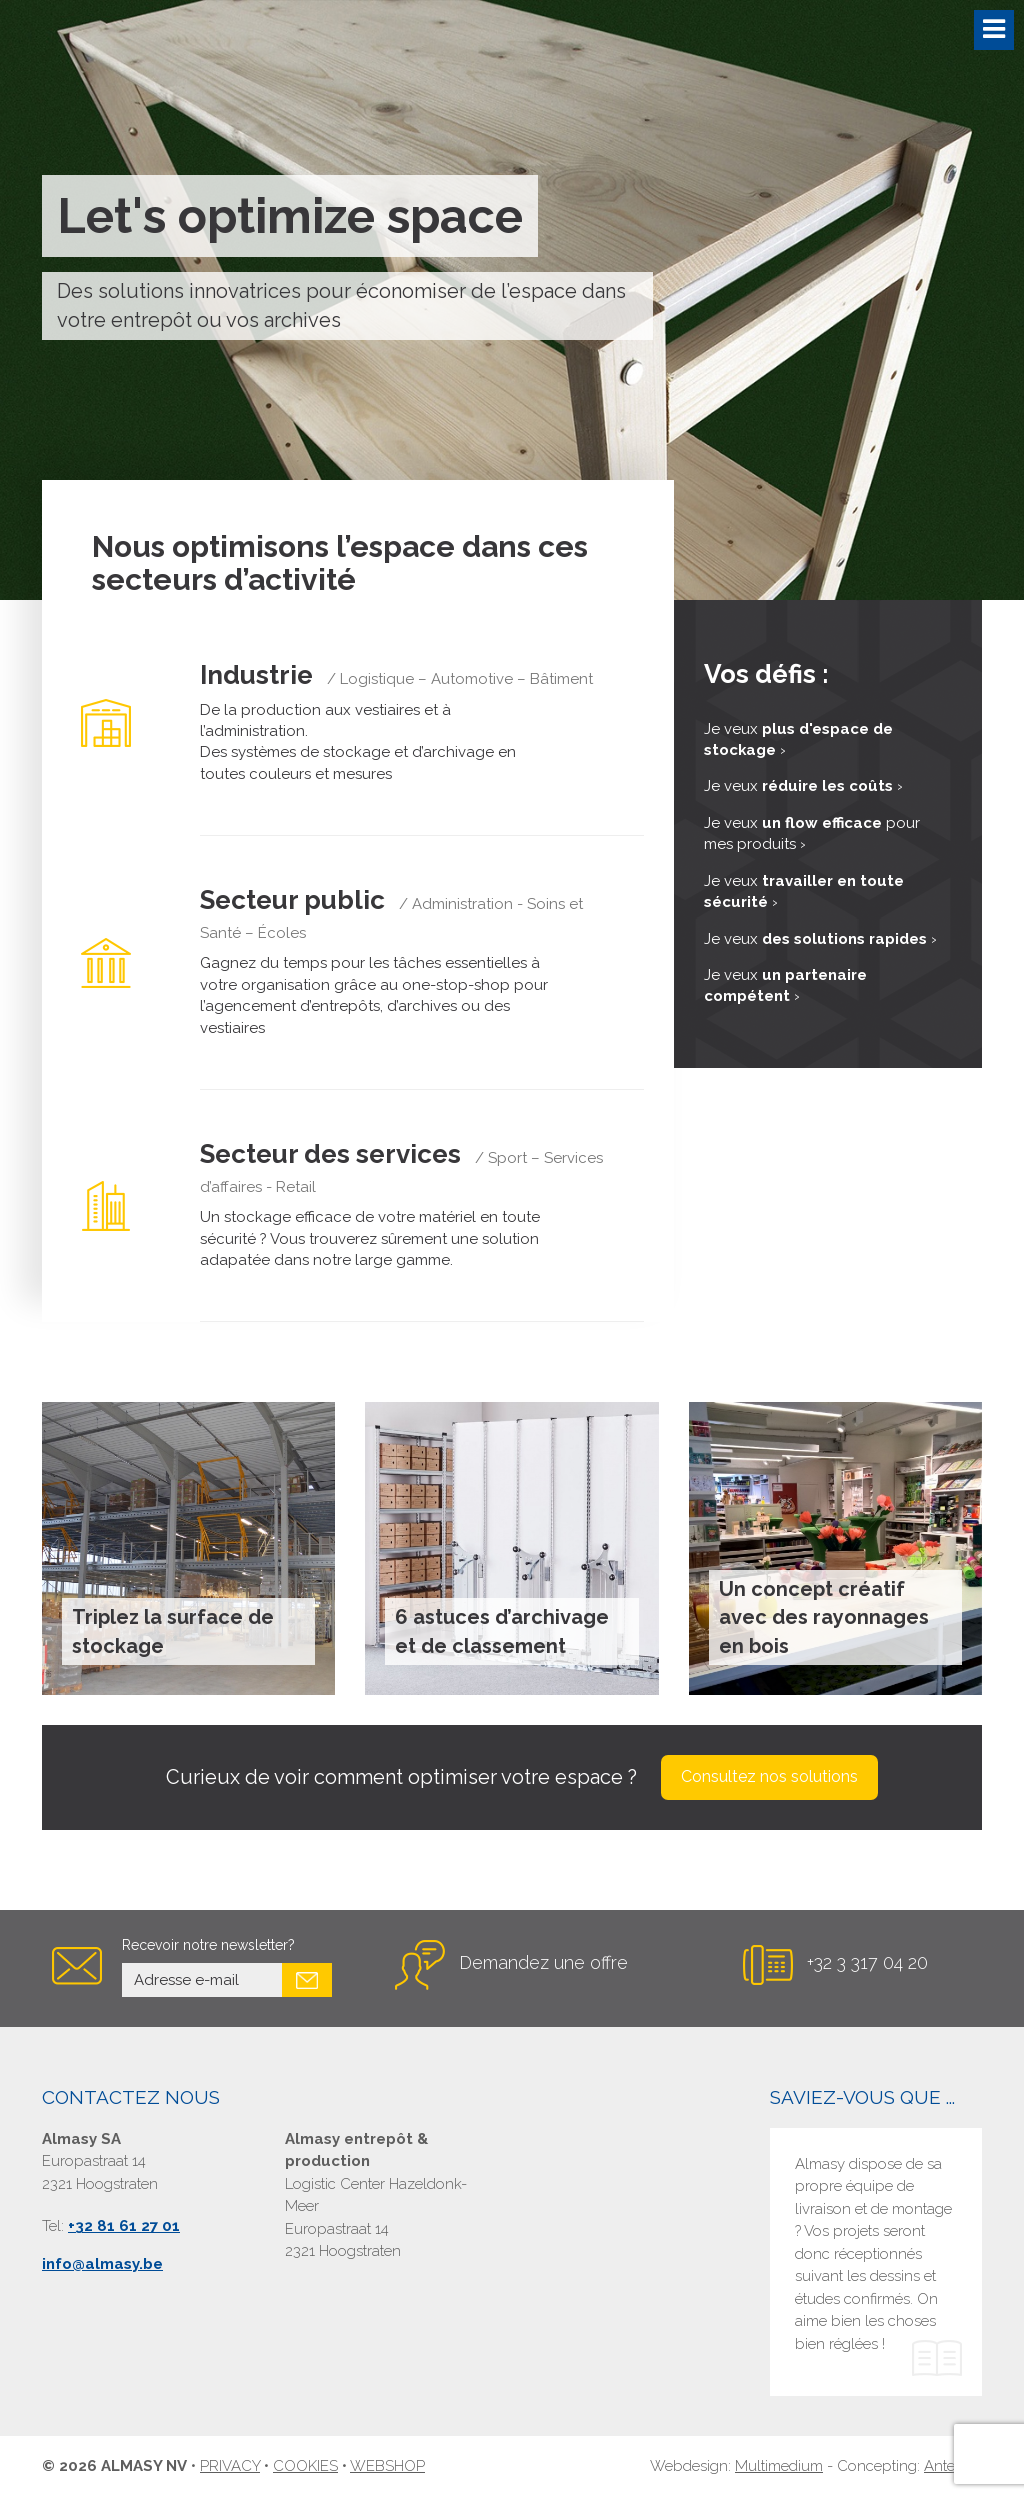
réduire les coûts (827, 786)
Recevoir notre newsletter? (208, 1945)
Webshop (387, 2466)
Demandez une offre (543, 1962)
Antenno (953, 2466)
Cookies (305, 2466)
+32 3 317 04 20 (867, 1962)
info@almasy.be (102, 2264)
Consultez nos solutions (769, 1776)
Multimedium (779, 2466)
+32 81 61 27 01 (124, 2227)
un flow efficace (822, 823)
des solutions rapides (844, 939)
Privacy (230, 2466)
